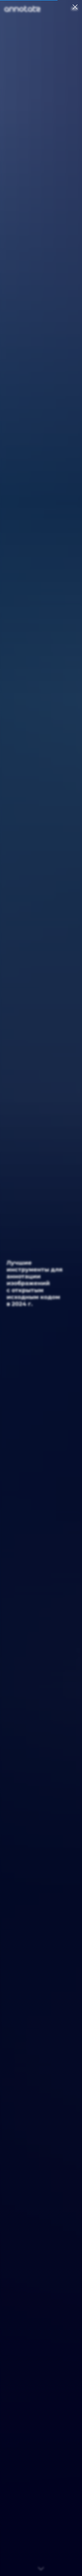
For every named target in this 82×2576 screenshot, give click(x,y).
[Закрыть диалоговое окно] (75, 7)
